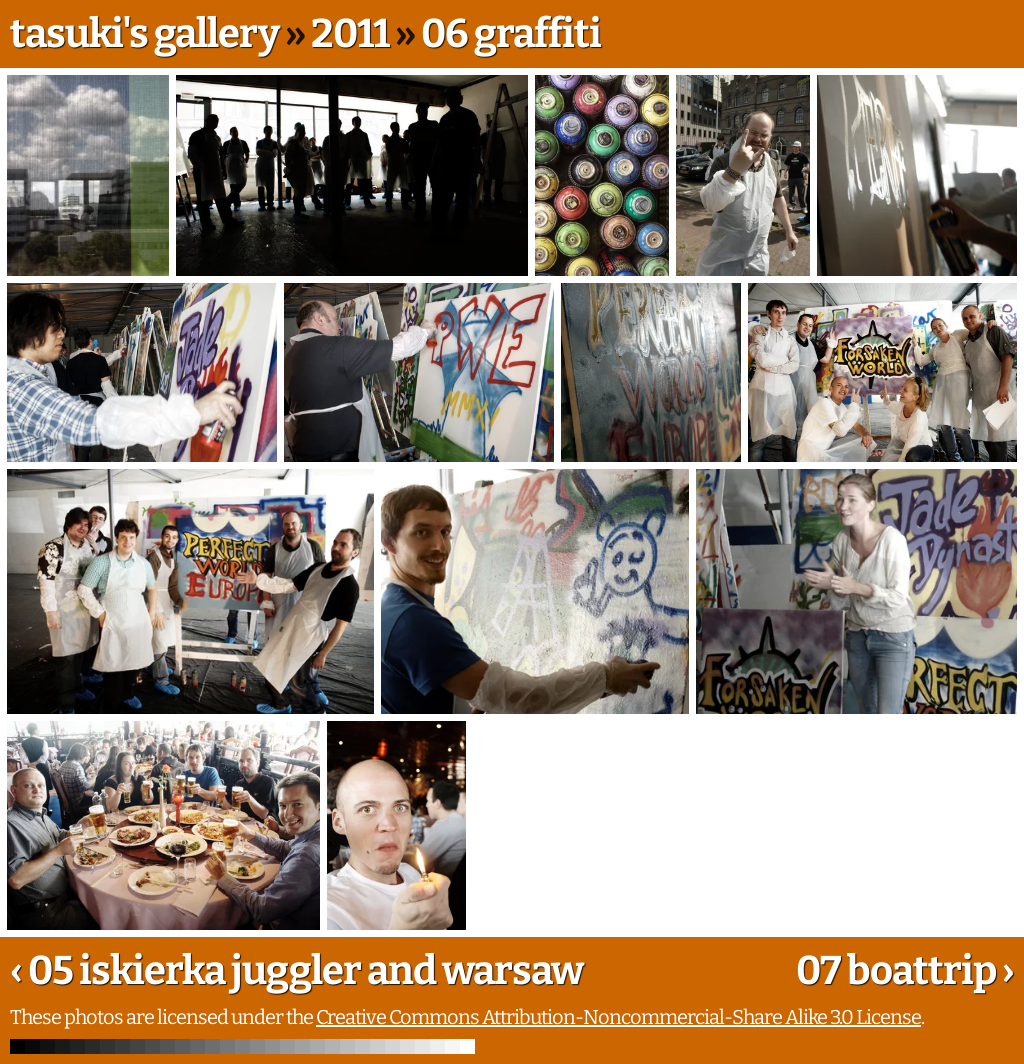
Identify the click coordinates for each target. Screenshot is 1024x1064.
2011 (350, 34)
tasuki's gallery (144, 34)
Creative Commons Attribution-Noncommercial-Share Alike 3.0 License (618, 1017)
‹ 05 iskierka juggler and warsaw (296, 971)
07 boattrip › (905, 971)
